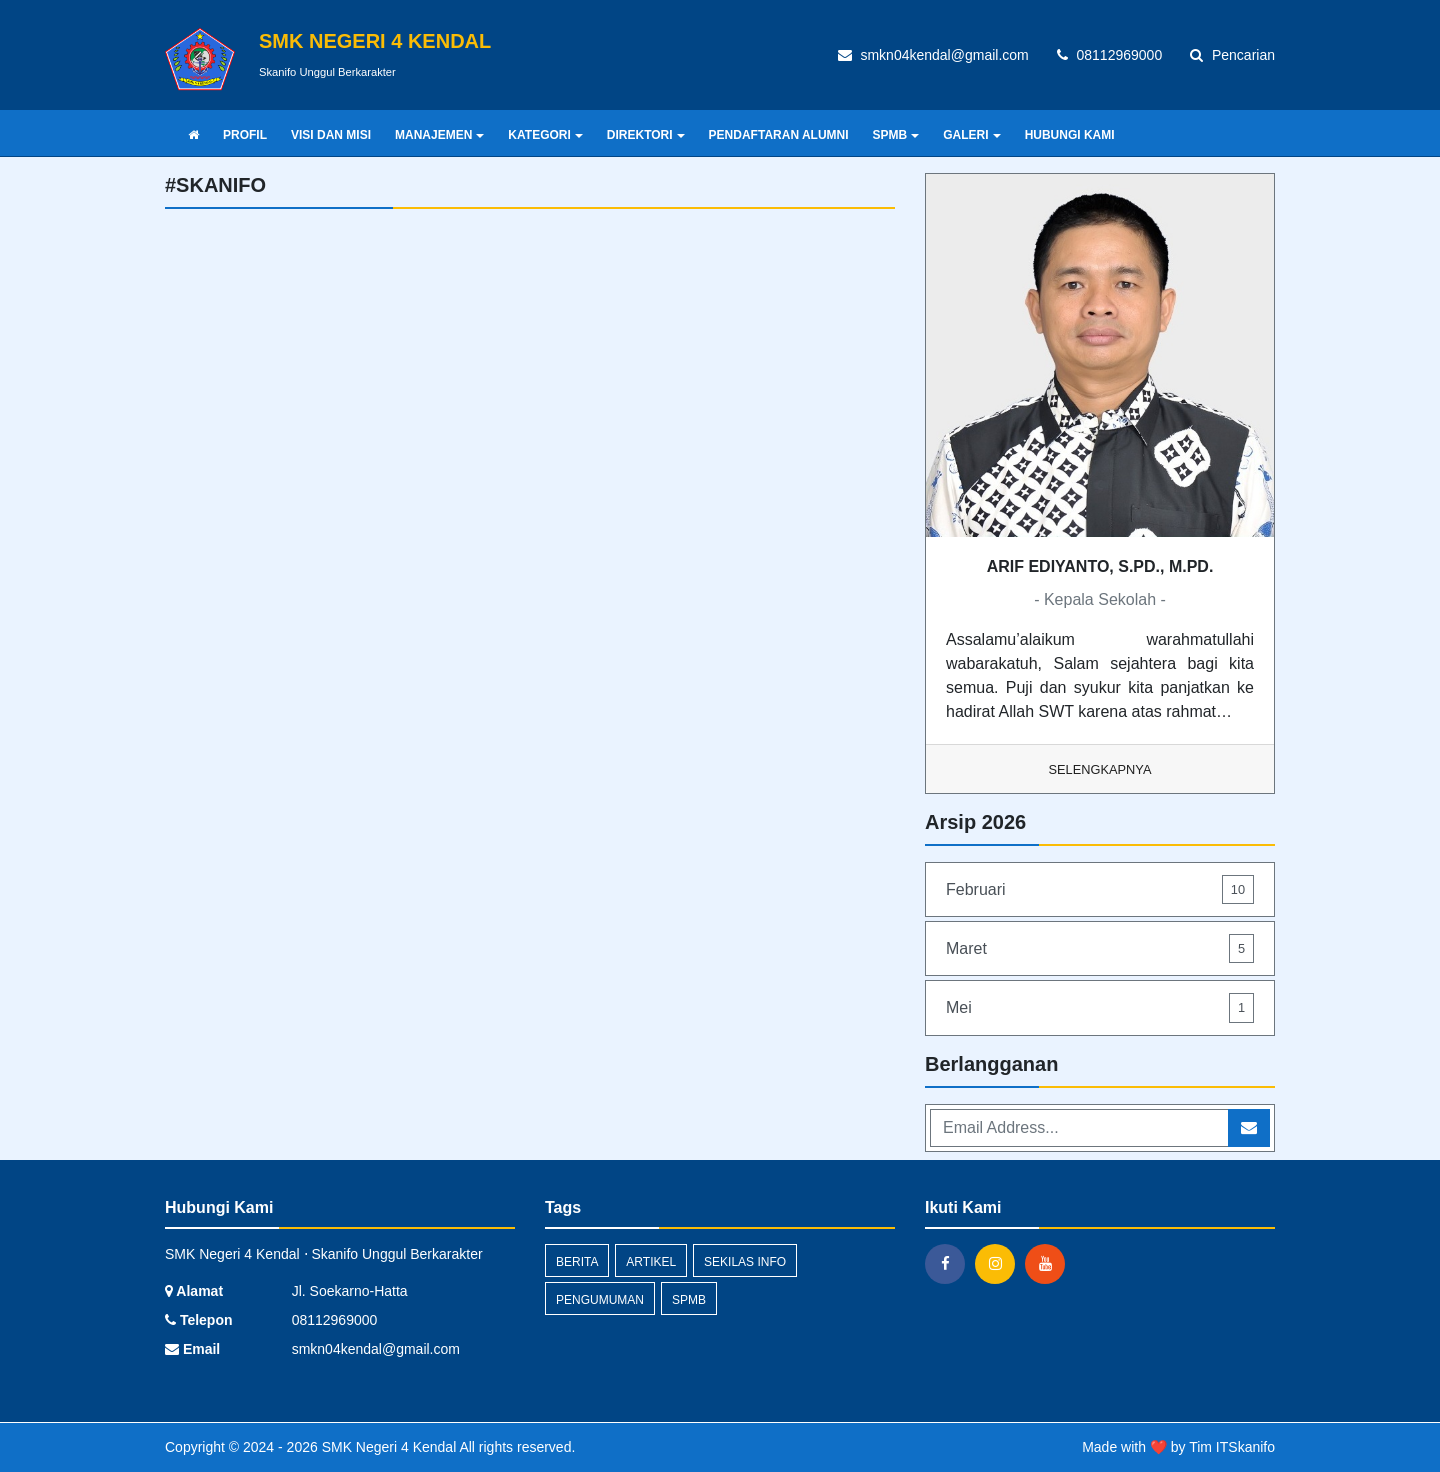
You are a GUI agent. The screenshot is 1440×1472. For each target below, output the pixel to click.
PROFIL (245, 135)
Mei (1100, 1007)
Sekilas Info (745, 1262)
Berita (577, 1262)
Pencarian (1232, 55)
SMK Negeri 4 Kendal (387, 1447)
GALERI (971, 135)
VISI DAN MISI (331, 135)
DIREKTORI (646, 135)
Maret (1100, 948)
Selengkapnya (1100, 769)
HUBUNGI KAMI (1070, 135)
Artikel (651, 1262)
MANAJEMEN (439, 135)
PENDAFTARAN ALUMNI (779, 135)
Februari (1100, 889)
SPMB (896, 135)
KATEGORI (545, 135)
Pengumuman (600, 1300)
